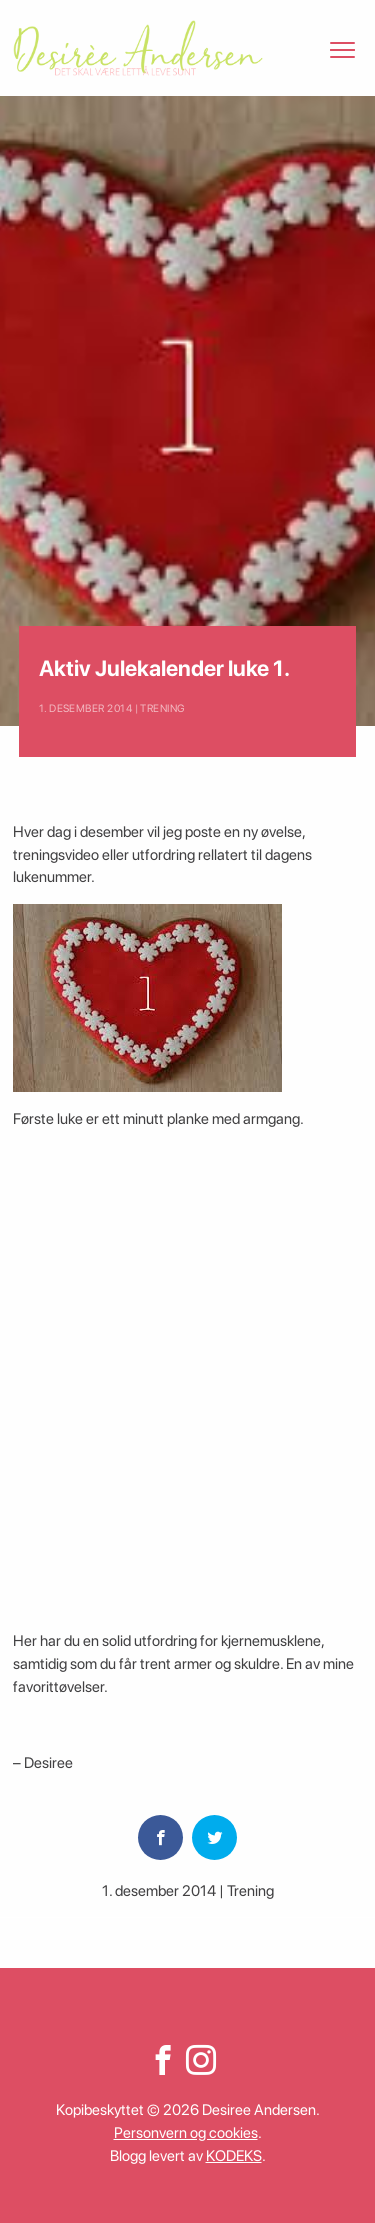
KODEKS (234, 2156)
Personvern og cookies (186, 2133)
